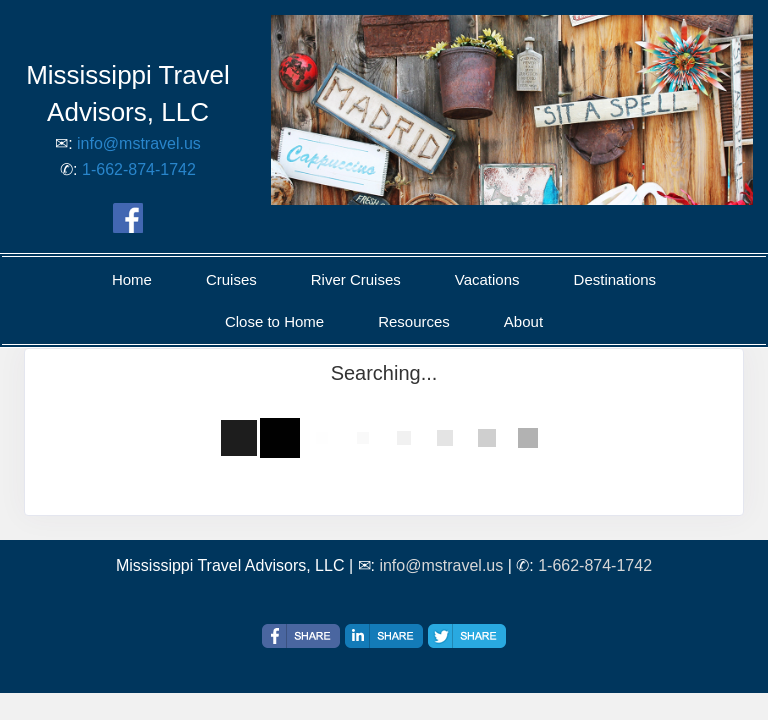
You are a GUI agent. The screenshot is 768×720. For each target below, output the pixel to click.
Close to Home (274, 321)
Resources (414, 321)
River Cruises (356, 279)
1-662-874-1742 (139, 169)
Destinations (615, 279)
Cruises (231, 279)
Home (132, 279)
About (523, 321)
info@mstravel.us (139, 143)
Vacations (487, 279)
